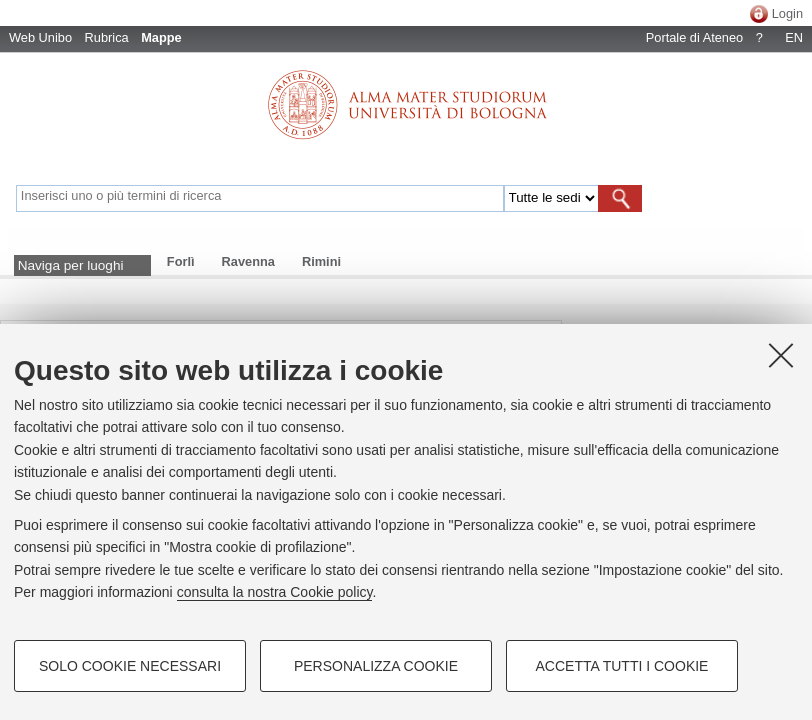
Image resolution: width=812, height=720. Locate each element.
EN (794, 37)
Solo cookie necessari (130, 666)
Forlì (181, 261)
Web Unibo (40, 37)
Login (787, 13)
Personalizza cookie (376, 666)
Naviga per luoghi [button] (71, 265)
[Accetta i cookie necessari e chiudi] (781, 355)
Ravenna (248, 261)
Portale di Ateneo (694, 37)
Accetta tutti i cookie (622, 666)
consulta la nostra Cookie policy (275, 592)
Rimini (321, 261)
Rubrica (107, 37)
